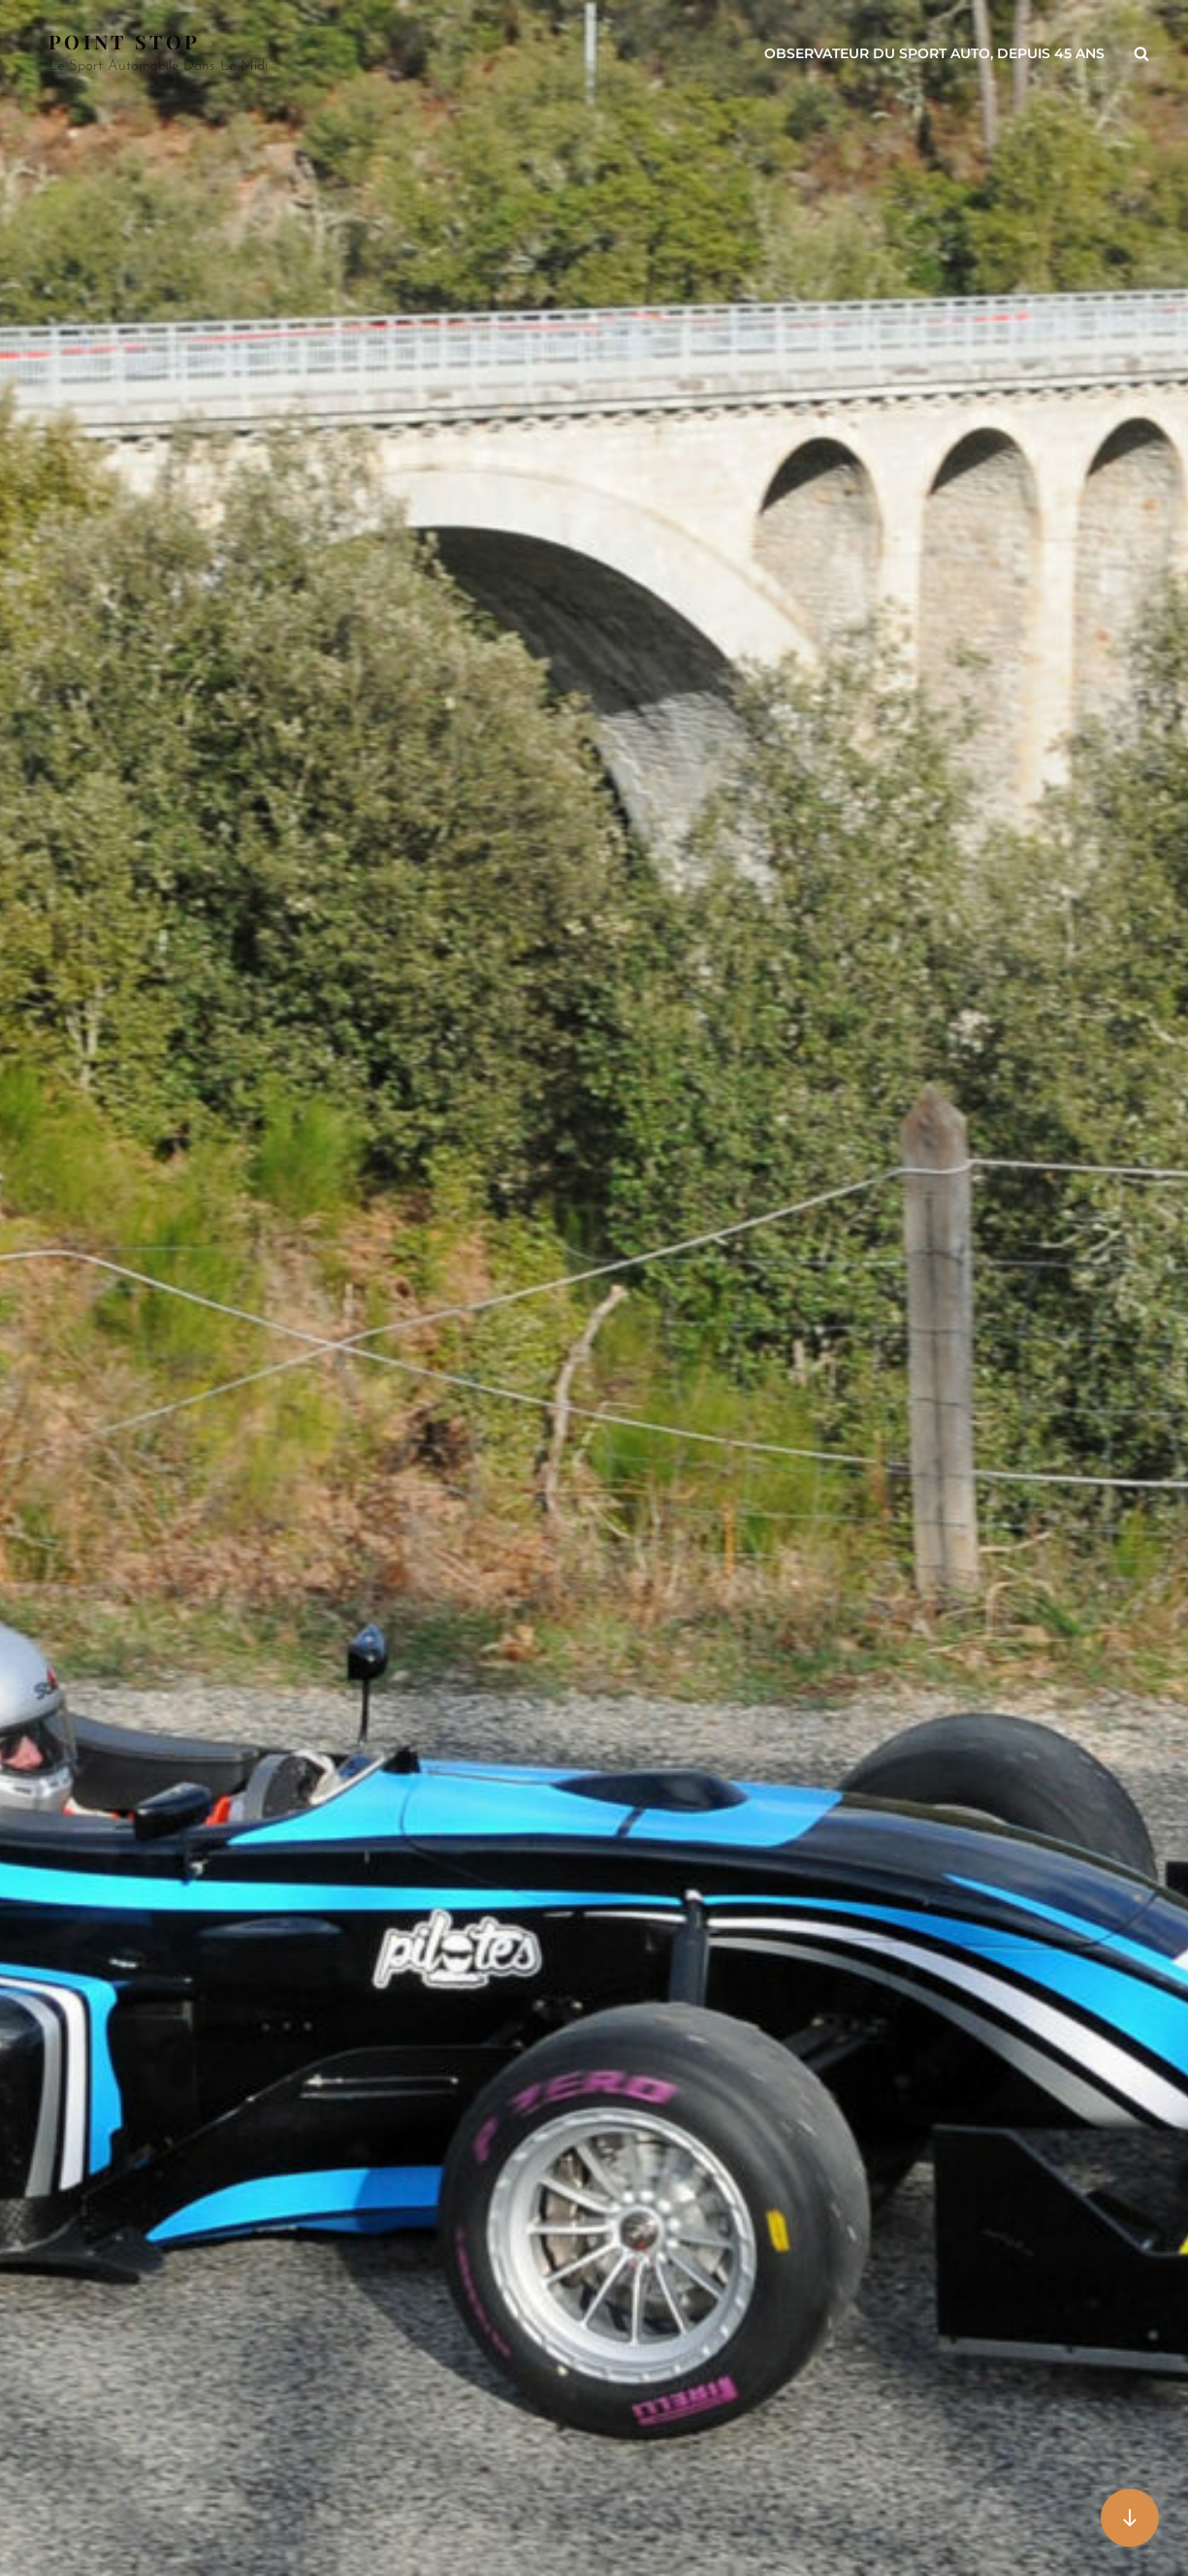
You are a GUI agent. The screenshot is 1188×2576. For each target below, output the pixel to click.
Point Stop (124, 41)
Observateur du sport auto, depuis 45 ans (934, 53)
